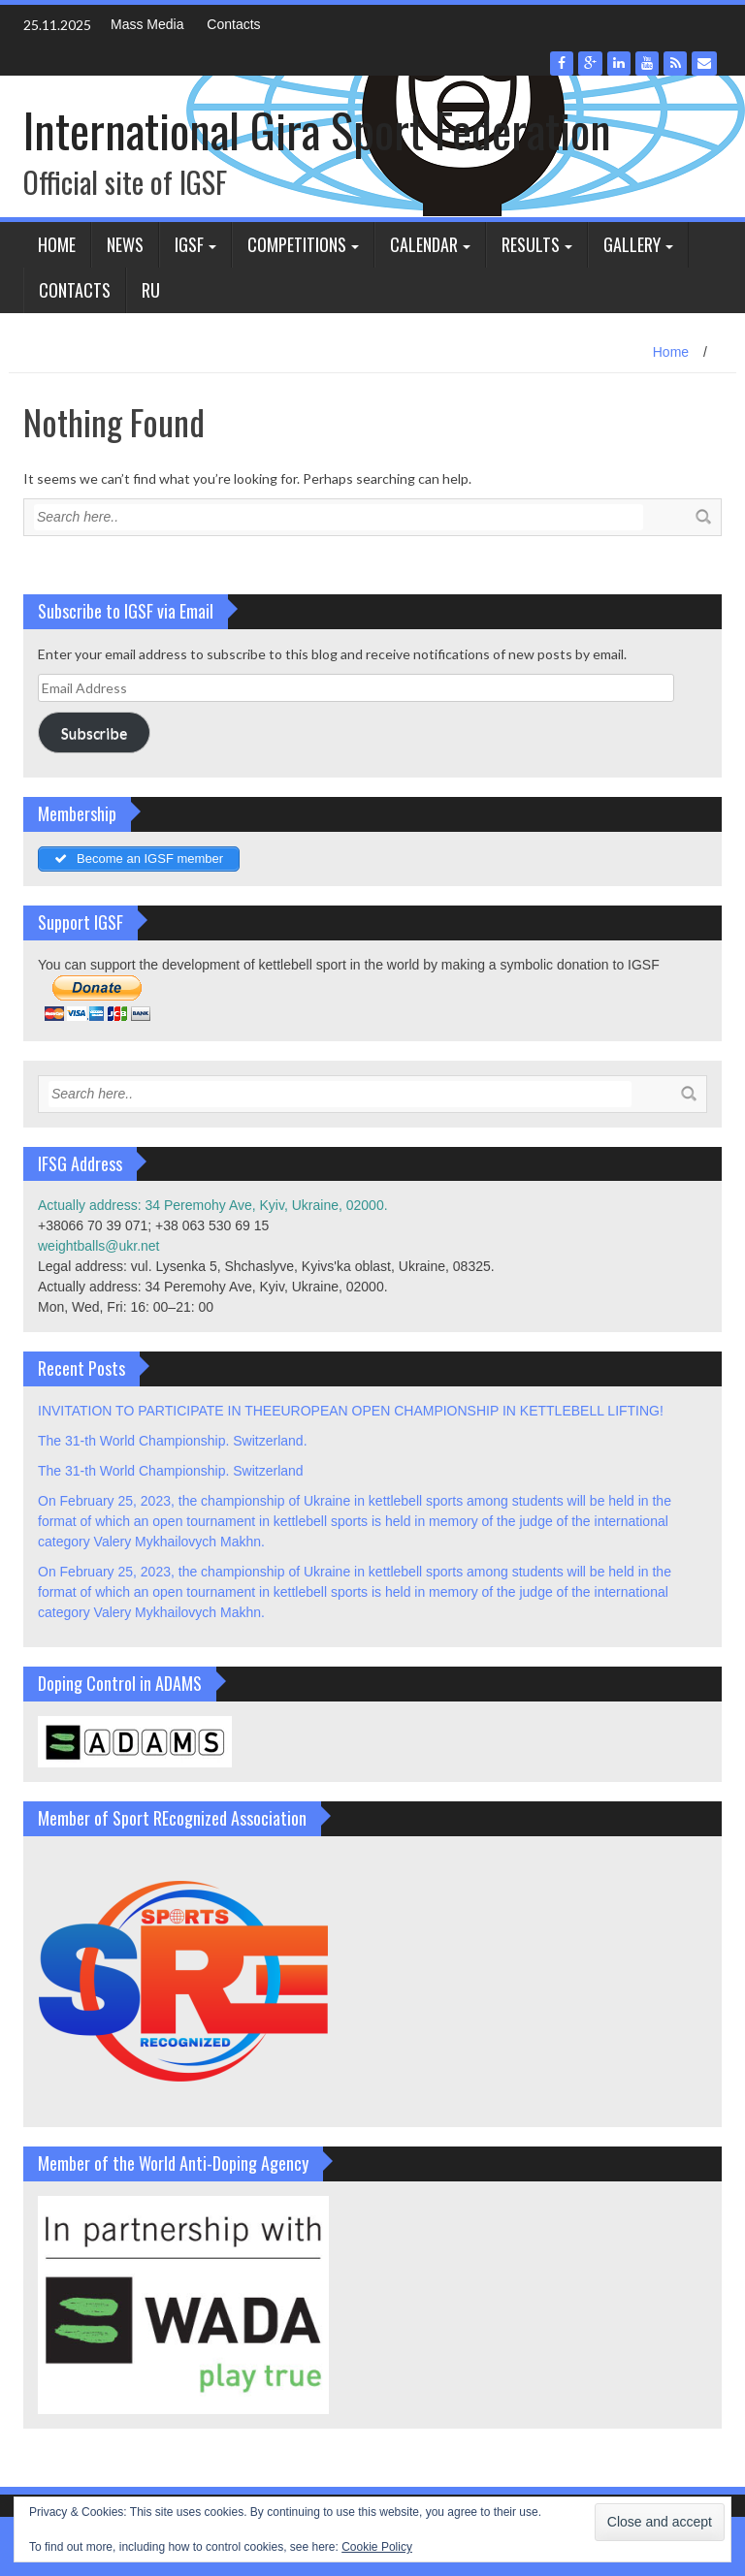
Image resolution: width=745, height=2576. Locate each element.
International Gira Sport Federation (317, 129)
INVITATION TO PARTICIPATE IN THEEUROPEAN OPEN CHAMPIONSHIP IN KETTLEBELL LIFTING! (351, 1410)
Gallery (632, 244)
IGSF (189, 244)
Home (57, 244)
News (125, 244)
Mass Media (147, 24)
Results (531, 244)
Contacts (233, 24)
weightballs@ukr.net (99, 1246)
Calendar (424, 244)
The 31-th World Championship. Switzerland (171, 1471)
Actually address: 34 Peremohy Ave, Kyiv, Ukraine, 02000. (213, 1205)
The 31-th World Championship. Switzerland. (173, 1440)
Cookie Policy (376, 2547)
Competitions (296, 244)
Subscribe (94, 732)
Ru (151, 289)
